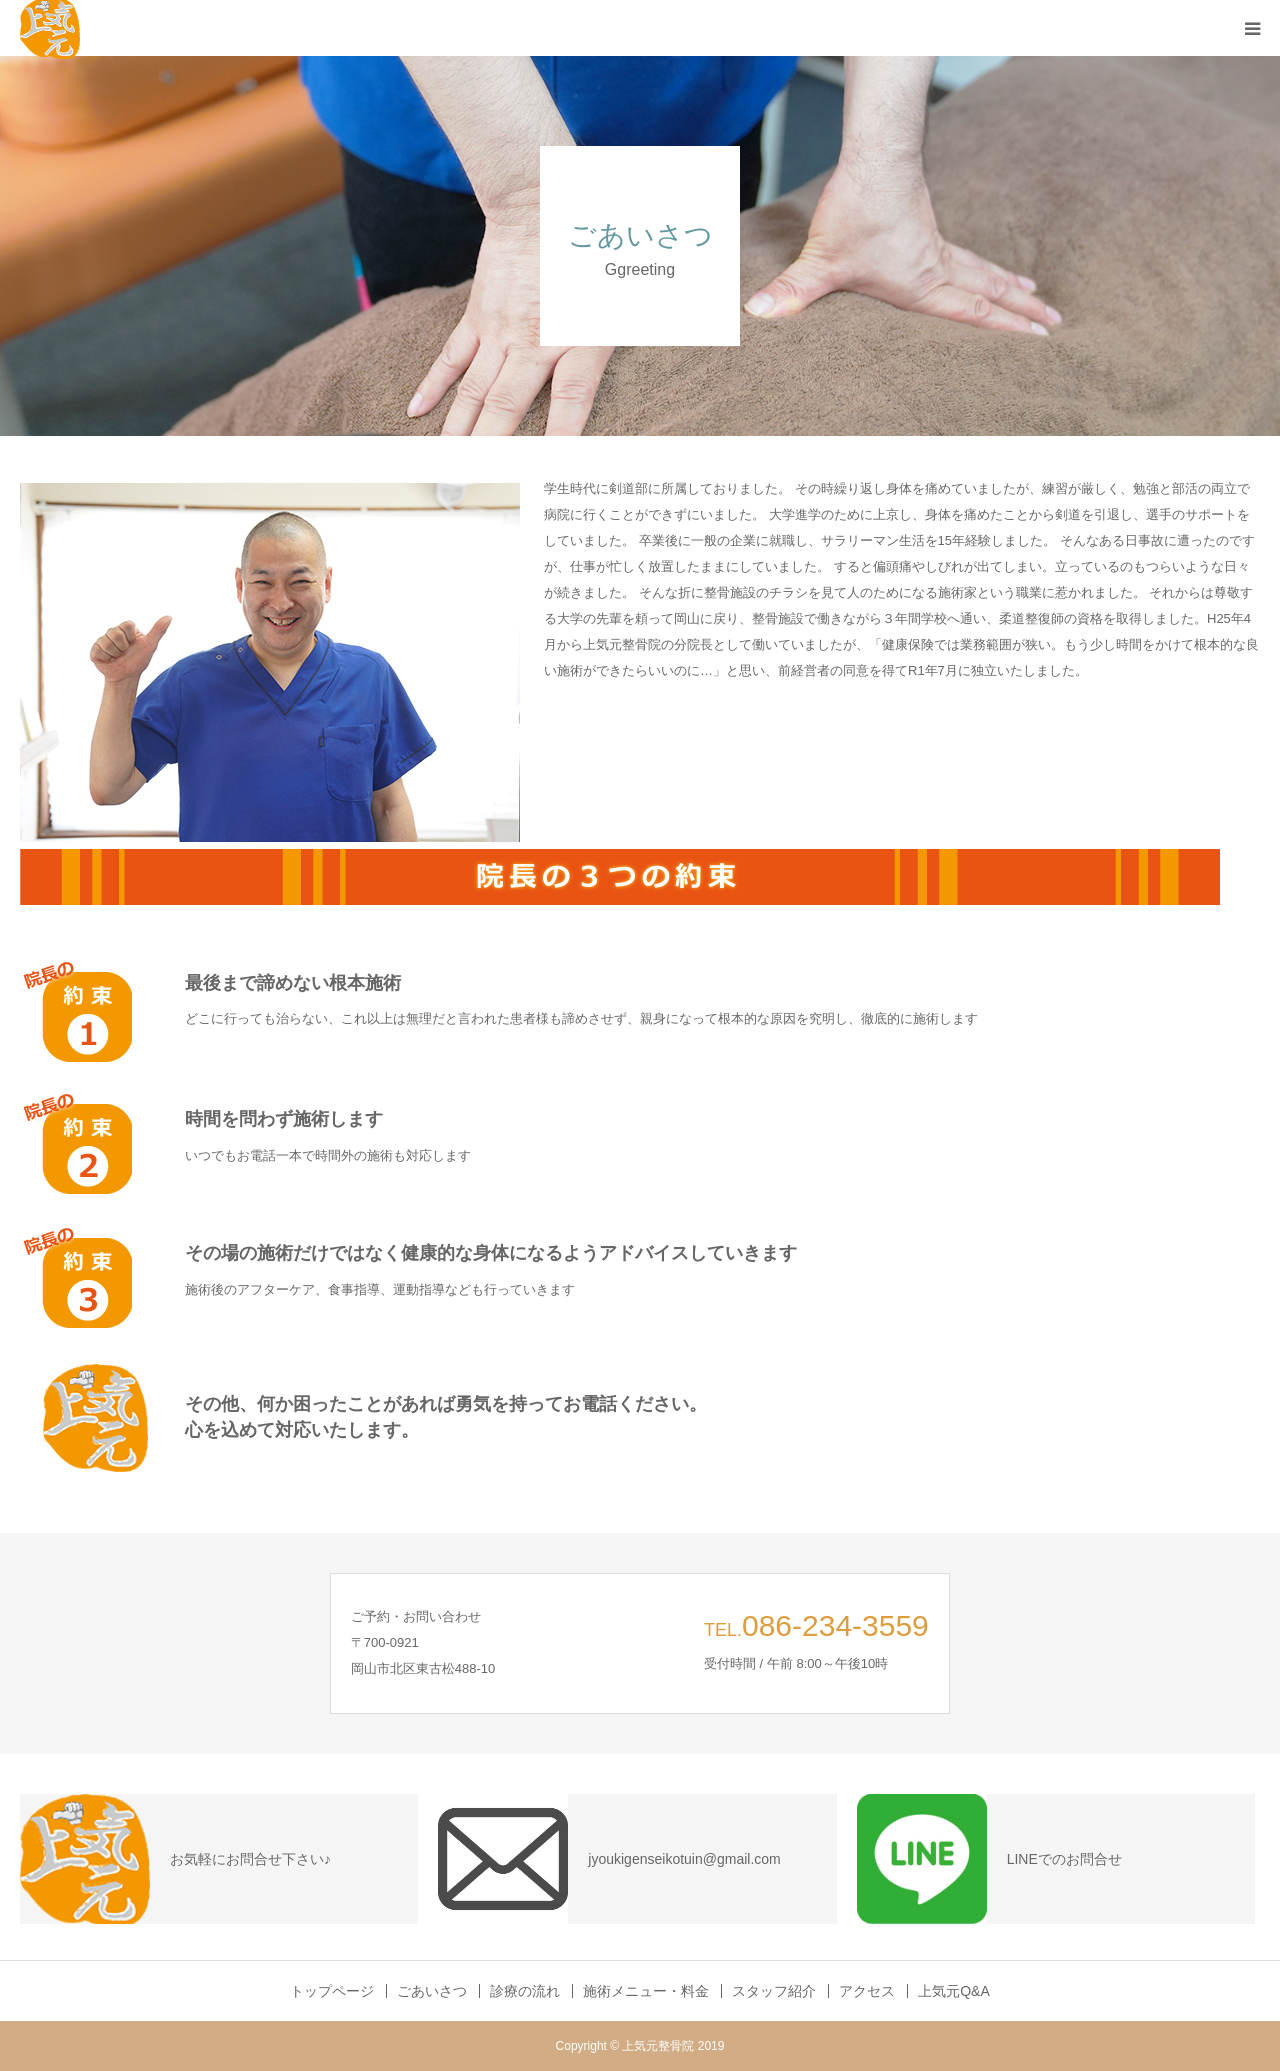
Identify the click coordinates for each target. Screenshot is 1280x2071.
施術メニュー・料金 (646, 1991)
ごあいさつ (432, 1991)
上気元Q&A (954, 1991)
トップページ (332, 1991)
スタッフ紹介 (774, 1991)
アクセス (867, 1991)
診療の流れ (525, 1991)
